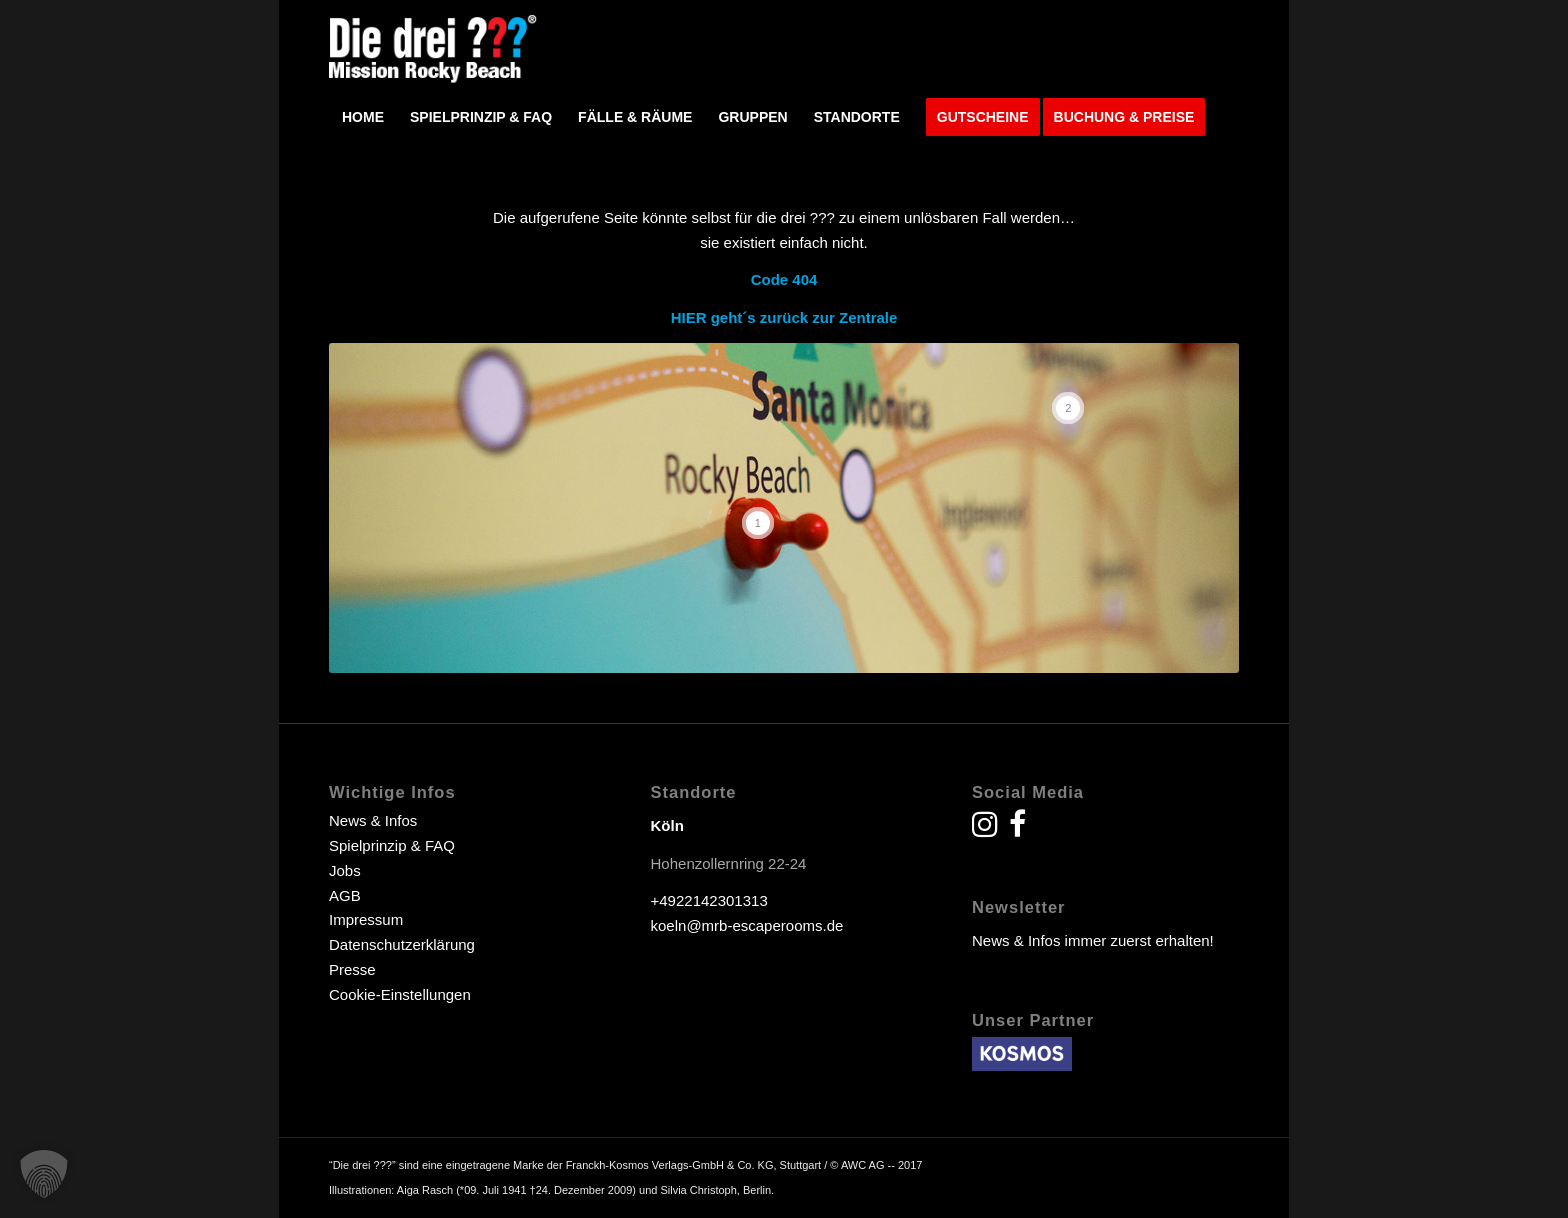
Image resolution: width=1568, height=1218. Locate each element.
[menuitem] (363, 117)
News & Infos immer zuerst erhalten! (1093, 940)
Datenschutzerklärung (402, 944)
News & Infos (373, 820)
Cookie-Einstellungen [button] (400, 994)
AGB (345, 895)
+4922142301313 (709, 900)
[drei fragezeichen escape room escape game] (434, 46)
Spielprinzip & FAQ (392, 845)
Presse (352, 969)
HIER (689, 317)
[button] (44, 1174)
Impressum (366, 919)
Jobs (345, 870)
